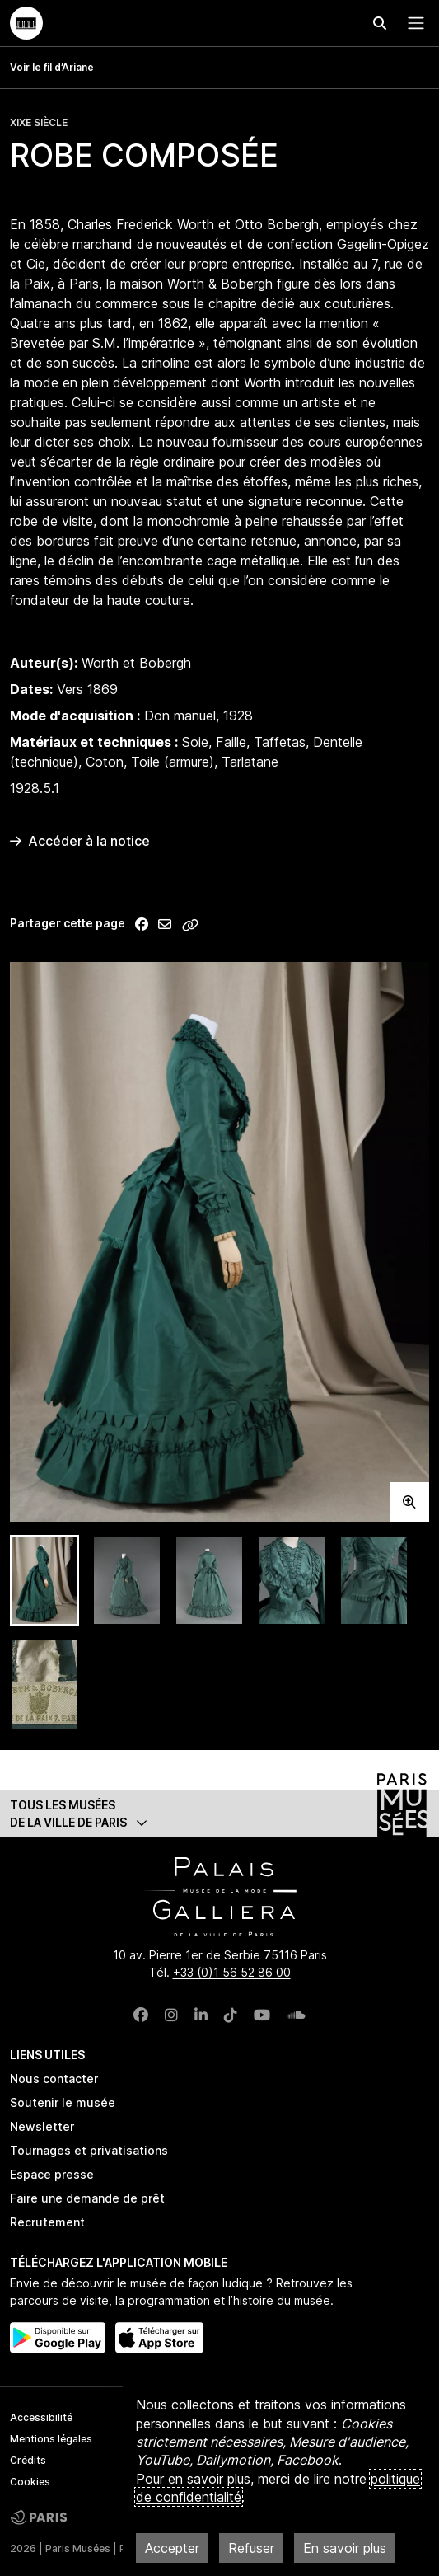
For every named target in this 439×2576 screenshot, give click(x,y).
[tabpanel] (219, 1242)
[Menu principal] (412, 23)
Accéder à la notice (80, 841)
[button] (219, 1813)
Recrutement (47, 2222)
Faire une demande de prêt (87, 2198)
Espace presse (52, 2174)
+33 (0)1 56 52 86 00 (232, 1972)
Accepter (172, 2548)
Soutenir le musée (62, 2102)
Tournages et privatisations (89, 2150)
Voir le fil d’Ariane (52, 67)
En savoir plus (344, 2548)
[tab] (44, 1580)
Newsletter (42, 2126)
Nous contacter (54, 2079)
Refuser (251, 2548)
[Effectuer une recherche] (379, 23)
